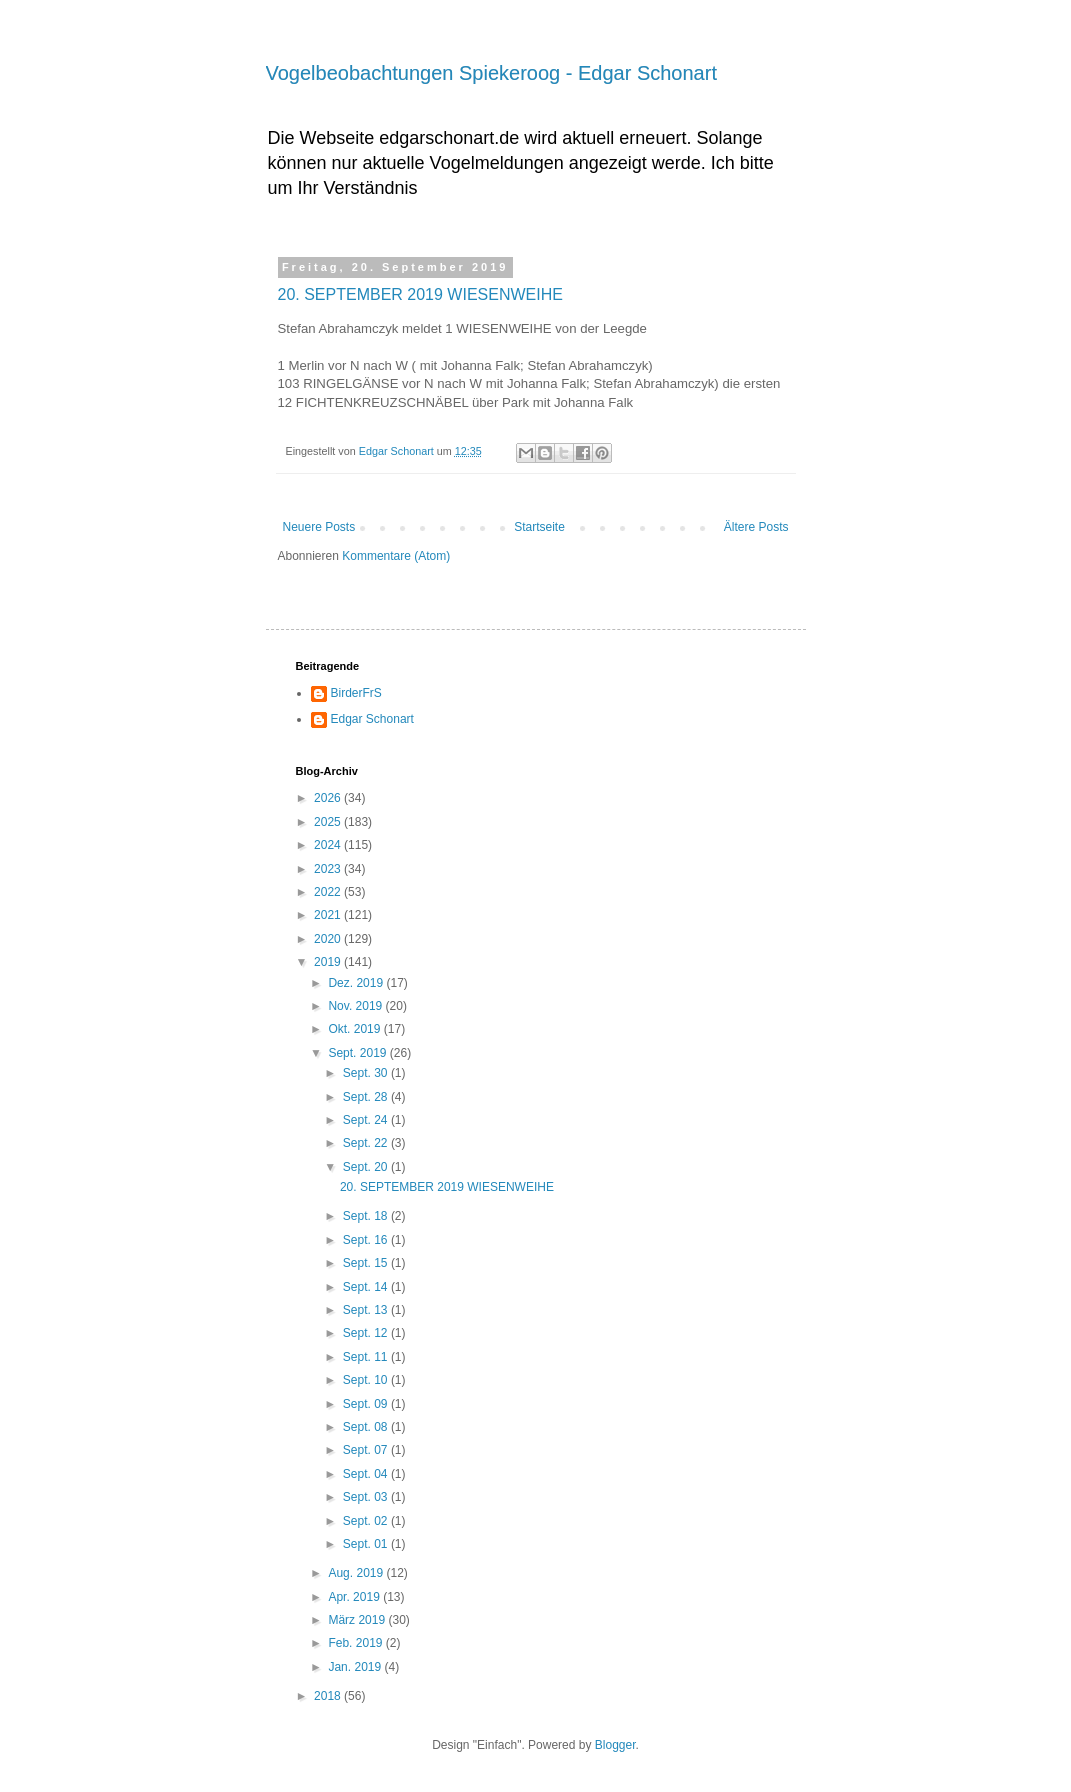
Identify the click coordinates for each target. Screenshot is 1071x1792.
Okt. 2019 (355, 1029)
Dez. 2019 (357, 983)
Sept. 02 (367, 1521)
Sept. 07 (367, 1450)
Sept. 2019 (358, 1053)
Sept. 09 (367, 1404)
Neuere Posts (319, 527)
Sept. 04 (367, 1474)
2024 (329, 845)
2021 (329, 915)
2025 (329, 822)
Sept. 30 (367, 1073)
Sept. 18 (367, 1216)
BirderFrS (356, 693)
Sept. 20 (367, 1167)
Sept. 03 (367, 1497)
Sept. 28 (367, 1097)
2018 (329, 1696)
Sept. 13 (367, 1310)
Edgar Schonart (372, 719)
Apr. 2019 (355, 1597)
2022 (329, 892)
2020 (329, 939)
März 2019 (358, 1620)
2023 (329, 869)
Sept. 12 (367, 1333)
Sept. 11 (367, 1357)
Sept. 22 (367, 1143)
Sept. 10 (367, 1380)
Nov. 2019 (356, 1006)
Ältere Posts (756, 527)
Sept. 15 (367, 1263)
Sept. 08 (367, 1427)
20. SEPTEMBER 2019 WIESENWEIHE (420, 294)
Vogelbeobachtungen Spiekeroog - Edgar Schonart (491, 73)
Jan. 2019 (356, 1667)
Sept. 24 (367, 1120)
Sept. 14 (367, 1287)
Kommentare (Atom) (396, 556)
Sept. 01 (367, 1544)
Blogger (615, 1745)
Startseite (539, 527)
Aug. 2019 (357, 1573)
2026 (329, 798)
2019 (329, 962)
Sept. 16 (367, 1240)
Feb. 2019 (356, 1643)
